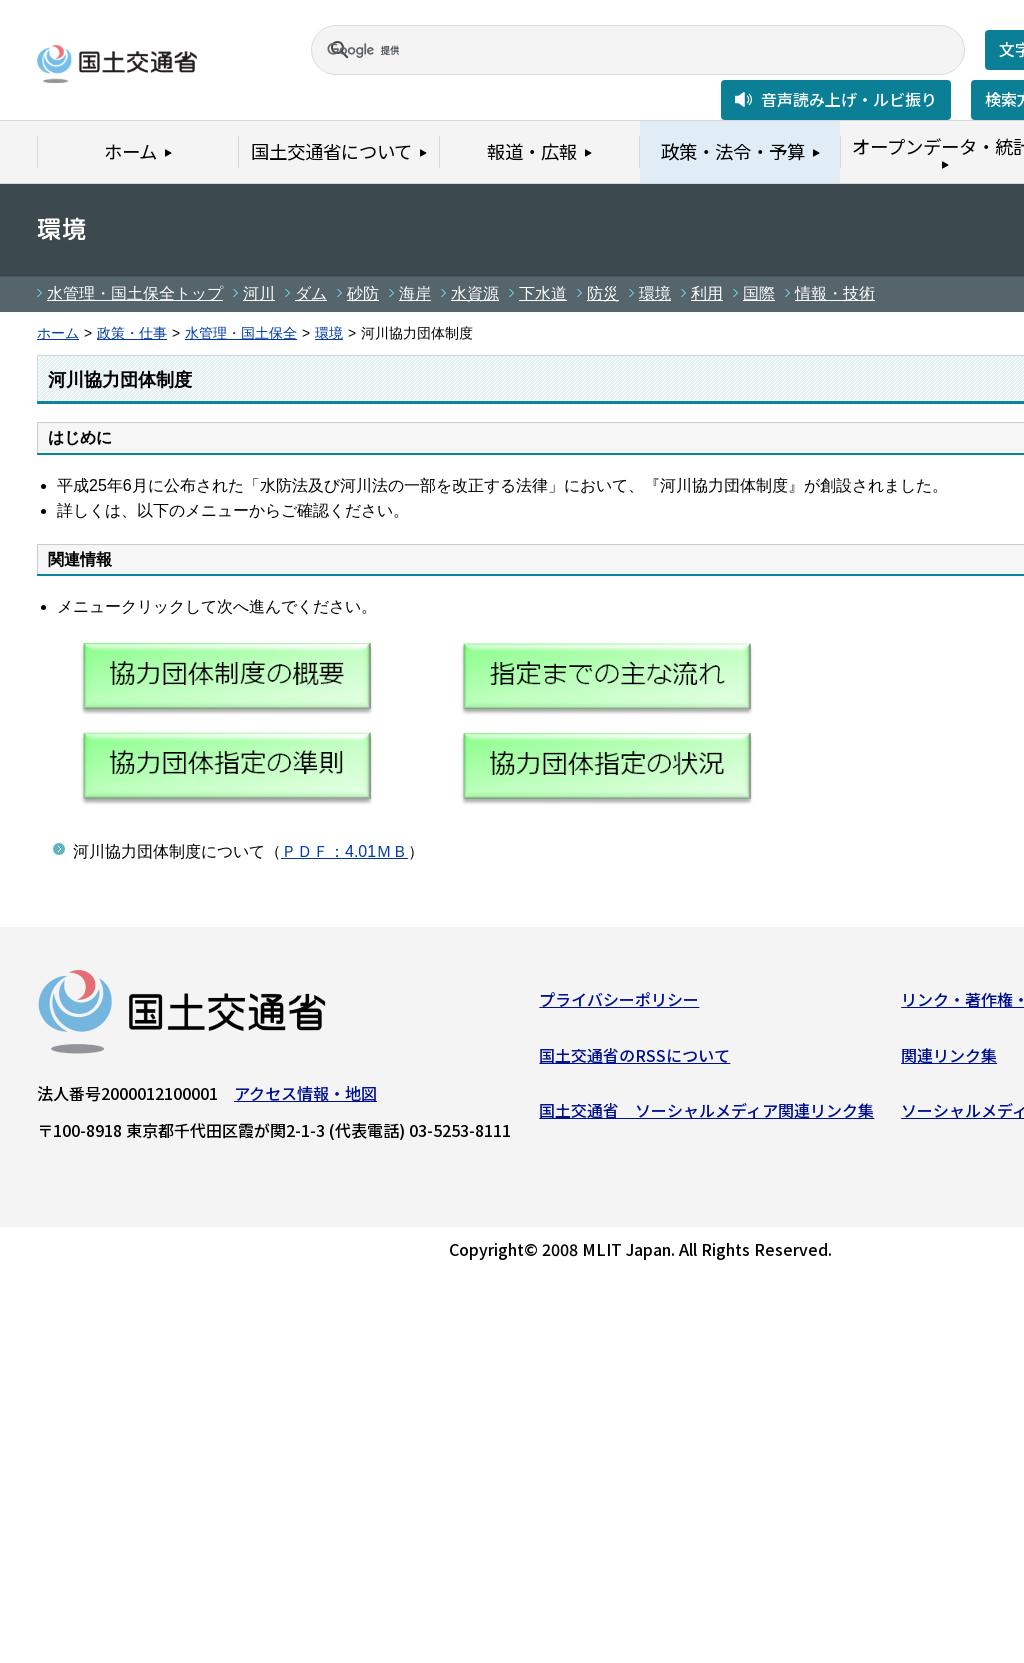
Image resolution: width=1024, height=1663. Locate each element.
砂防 (363, 293)
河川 (259, 293)
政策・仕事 (132, 333)
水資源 (475, 293)
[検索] (614, 50)
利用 (707, 293)
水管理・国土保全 (241, 333)
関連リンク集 (949, 1059)
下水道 (543, 293)
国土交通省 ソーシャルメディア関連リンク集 (706, 1115)
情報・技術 (835, 293)
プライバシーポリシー (619, 1004)
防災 (603, 293)
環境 (655, 293)
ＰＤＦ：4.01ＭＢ (344, 851)
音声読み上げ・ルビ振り (849, 99)
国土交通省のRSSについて (634, 1059)
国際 (759, 293)
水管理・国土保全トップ (135, 293)
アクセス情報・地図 (305, 1098)
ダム (311, 293)
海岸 (415, 293)
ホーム (58, 333)
